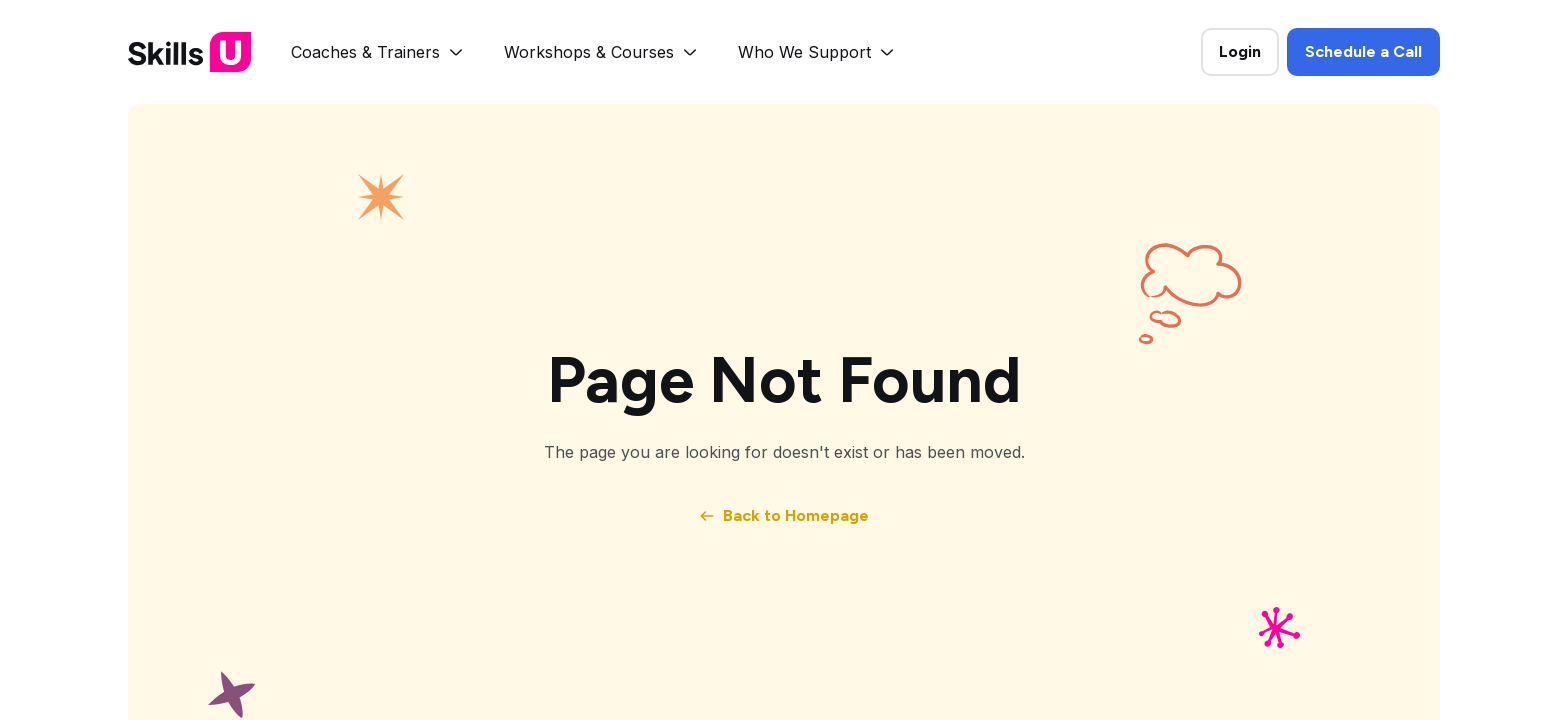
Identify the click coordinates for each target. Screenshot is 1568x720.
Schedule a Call (1363, 51)
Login (1240, 51)
